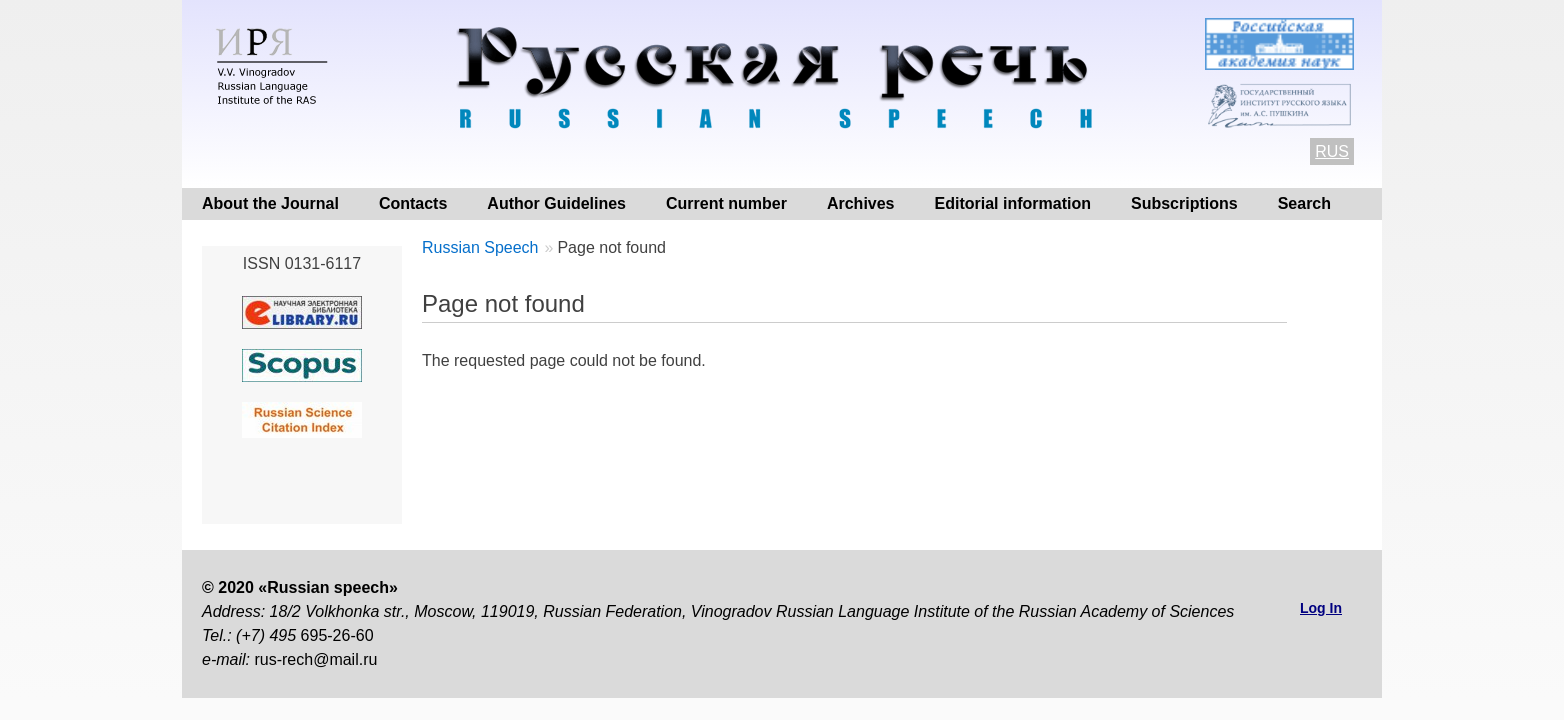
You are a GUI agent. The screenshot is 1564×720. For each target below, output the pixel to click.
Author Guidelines (556, 203)
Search (1304, 203)
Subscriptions (1184, 203)
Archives (861, 203)
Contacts (413, 203)
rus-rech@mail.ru (315, 659)
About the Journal (270, 203)
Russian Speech (480, 247)
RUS (1332, 151)
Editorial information (1013, 203)
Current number (726, 203)
